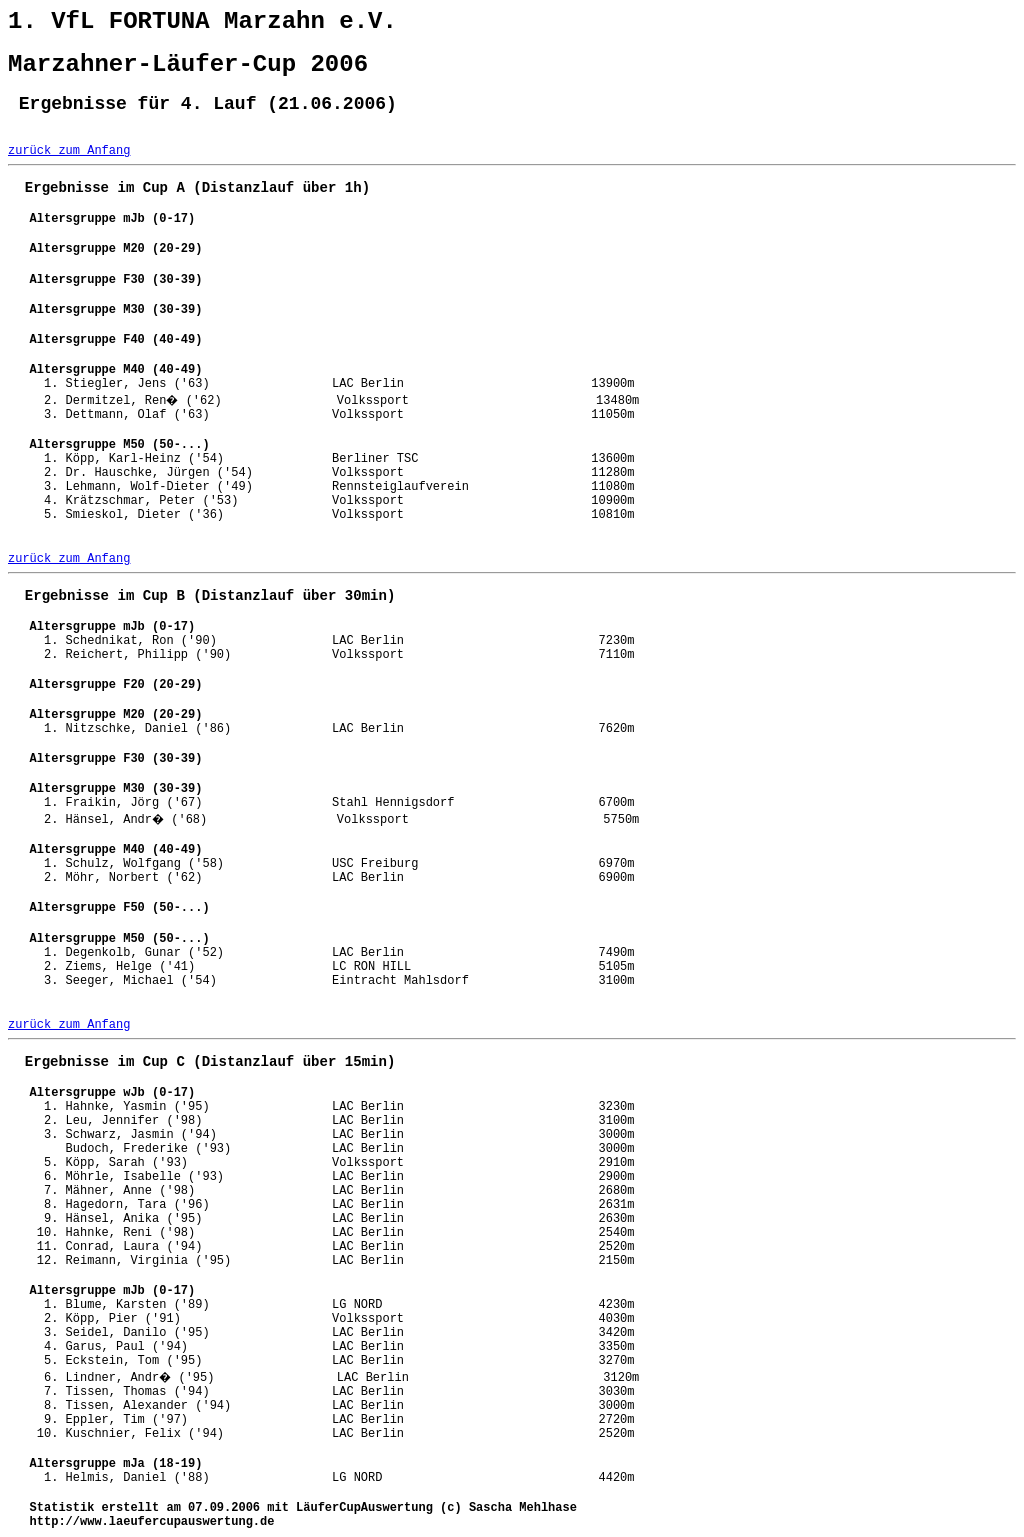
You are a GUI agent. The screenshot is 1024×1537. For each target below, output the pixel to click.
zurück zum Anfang (69, 151)
